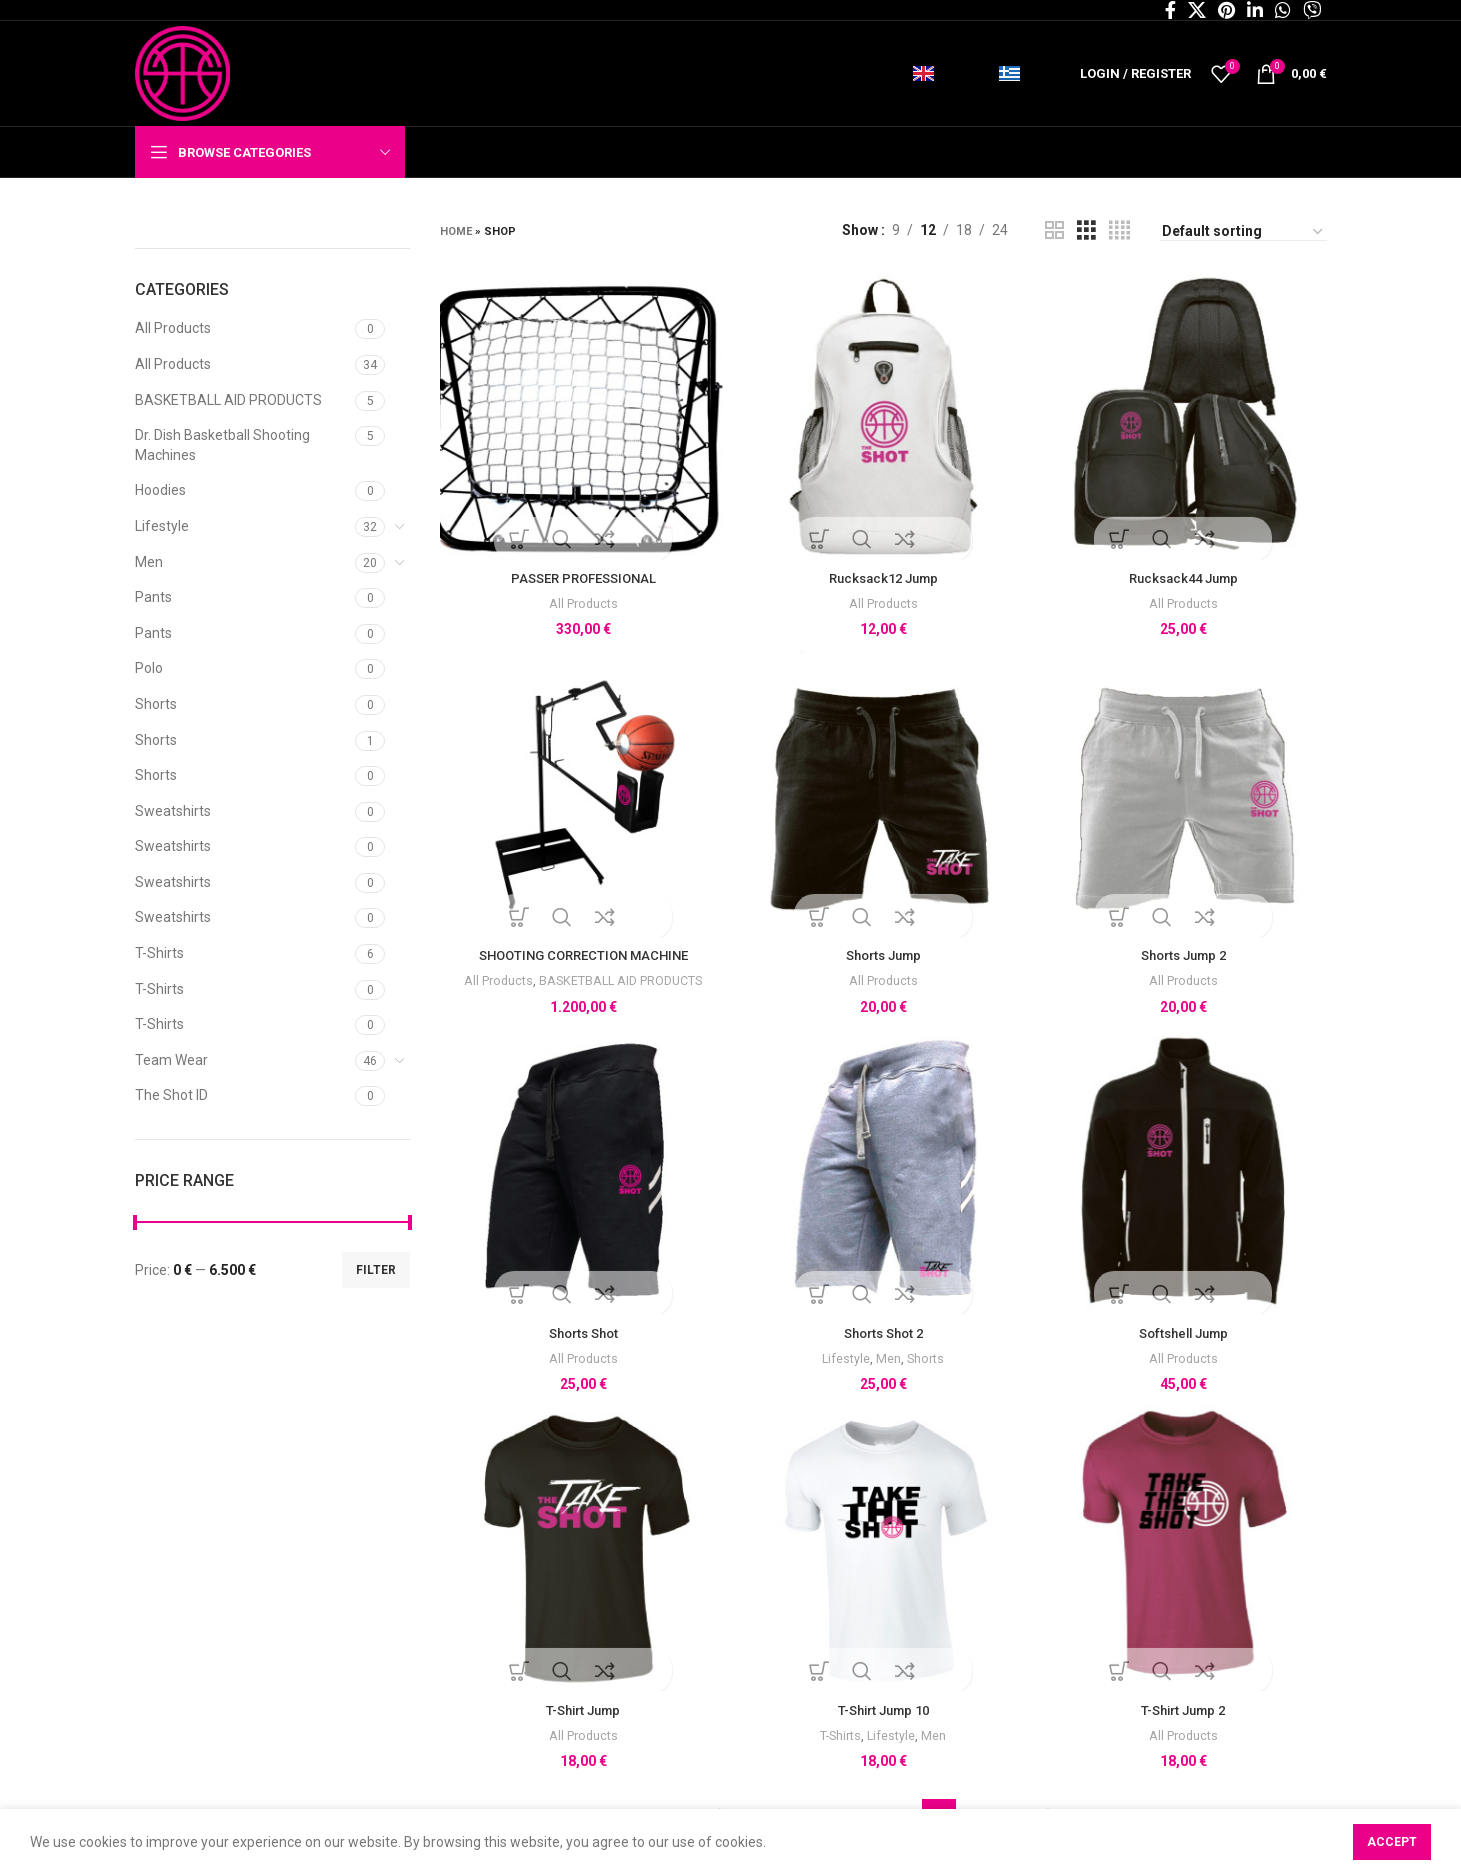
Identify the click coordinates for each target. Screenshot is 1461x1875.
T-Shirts (159, 953)
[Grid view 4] (1119, 230)
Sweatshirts (173, 811)
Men (149, 562)
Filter (376, 1270)
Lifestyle (162, 526)
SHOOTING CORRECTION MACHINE (581, 953)
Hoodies (160, 490)
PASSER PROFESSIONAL (581, 574)
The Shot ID (171, 1095)
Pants (153, 597)
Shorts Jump (883, 953)
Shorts (156, 704)
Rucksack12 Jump (883, 574)
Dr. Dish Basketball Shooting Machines (222, 445)
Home (456, 231)
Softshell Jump (1185, 1333)
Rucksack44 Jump (1185, 574)
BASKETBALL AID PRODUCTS (228, 400)
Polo (149, 668)
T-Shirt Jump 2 (1185, 1712)
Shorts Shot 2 (883, 1333)
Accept (1392, 1842)
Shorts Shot (581, 1333)
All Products (173, 328)
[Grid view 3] (1086, 230)
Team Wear (171, 1060)
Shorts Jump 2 (1185, 953)
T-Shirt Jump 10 (883, 1712)
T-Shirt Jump (581, 1712)
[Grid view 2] (1054, 230)
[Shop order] (1243, 232)
